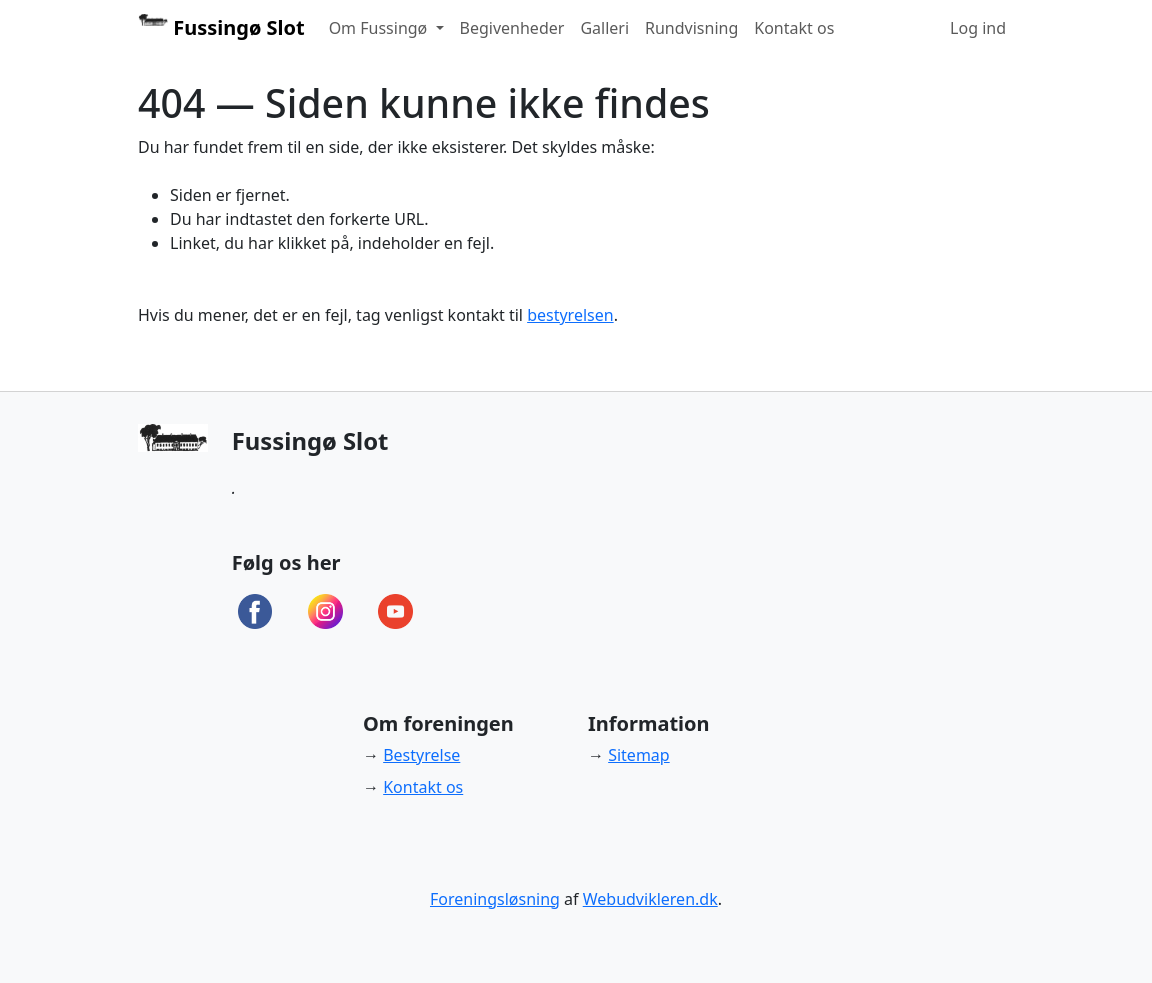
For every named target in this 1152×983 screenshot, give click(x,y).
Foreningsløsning (495, 899)
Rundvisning (691, 28)
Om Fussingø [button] (380, 28)
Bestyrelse (421, 755)
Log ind (978, 28)
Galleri (604, 28)
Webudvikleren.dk (650, 899)
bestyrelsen (570, 315)
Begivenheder (512, 28)
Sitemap (639, 755)
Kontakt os (794, 28)
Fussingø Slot (221, 27)
